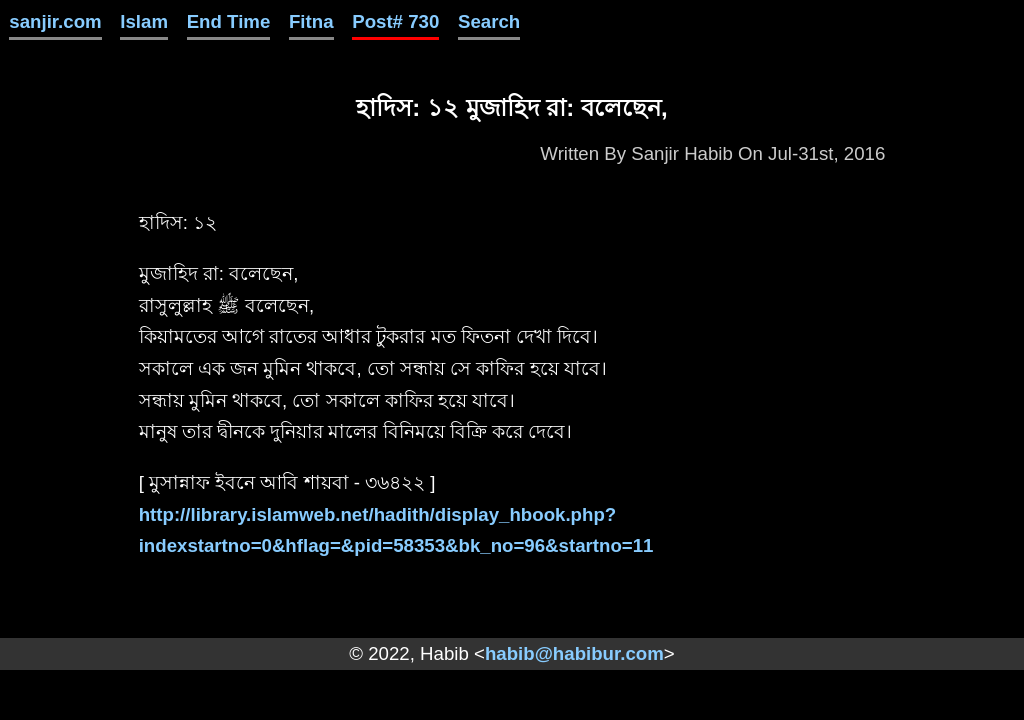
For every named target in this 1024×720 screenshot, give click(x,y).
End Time (229, 21)
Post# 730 (395, 21)
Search (489, 21)
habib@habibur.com (574, 653)
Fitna (311, 21)
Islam (144, 21)
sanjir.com (55, 21)
